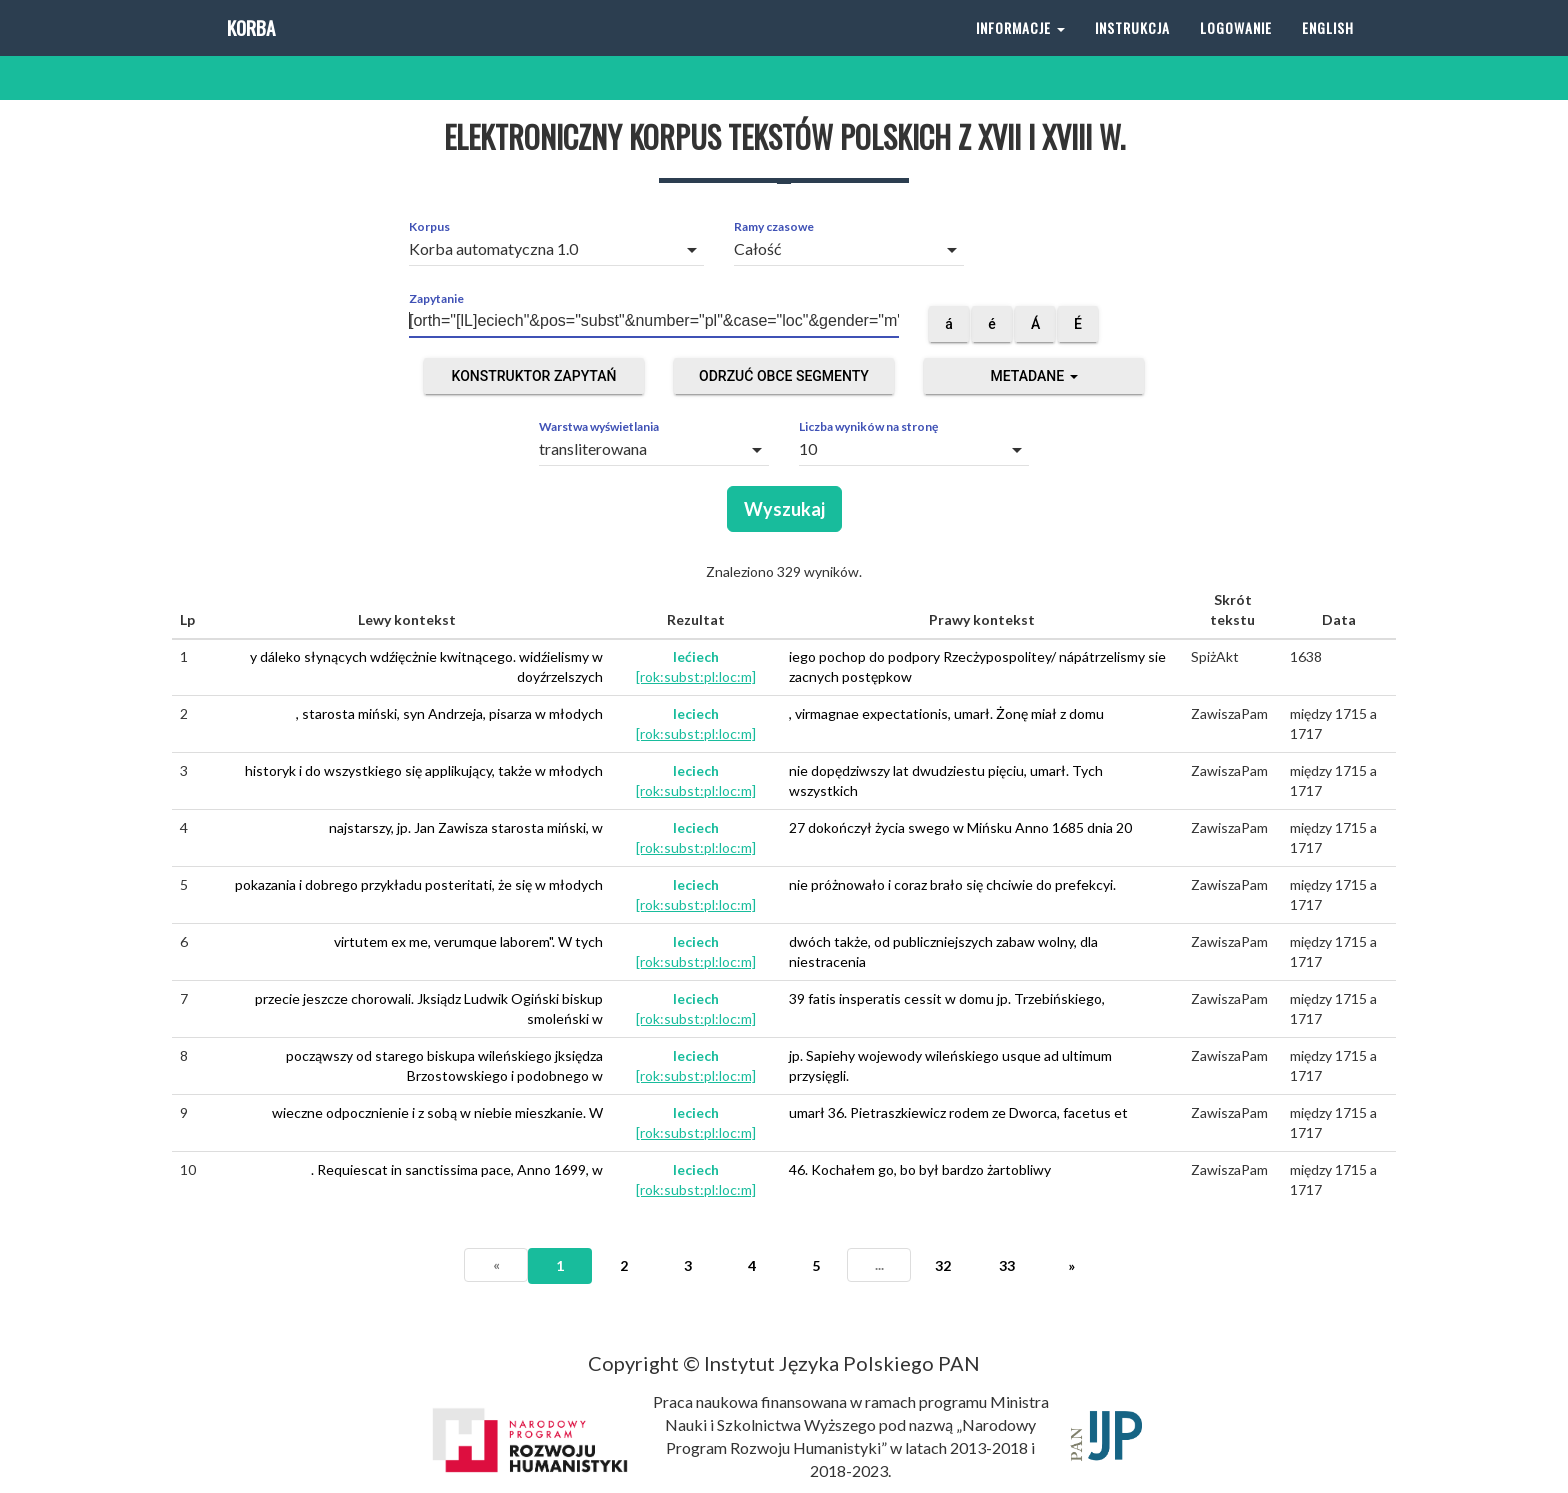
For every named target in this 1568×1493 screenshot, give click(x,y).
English (1328, 49)
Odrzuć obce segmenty (784, 376)
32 (943, 1265)
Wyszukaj (784, 509)
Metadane (1033, 376)
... (879, 1264)
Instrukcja (1132, 49)
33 (1007, 1265)
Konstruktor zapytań (534, 376)
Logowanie (1236, 49)
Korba (249, 49)
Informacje (1020, 49)
